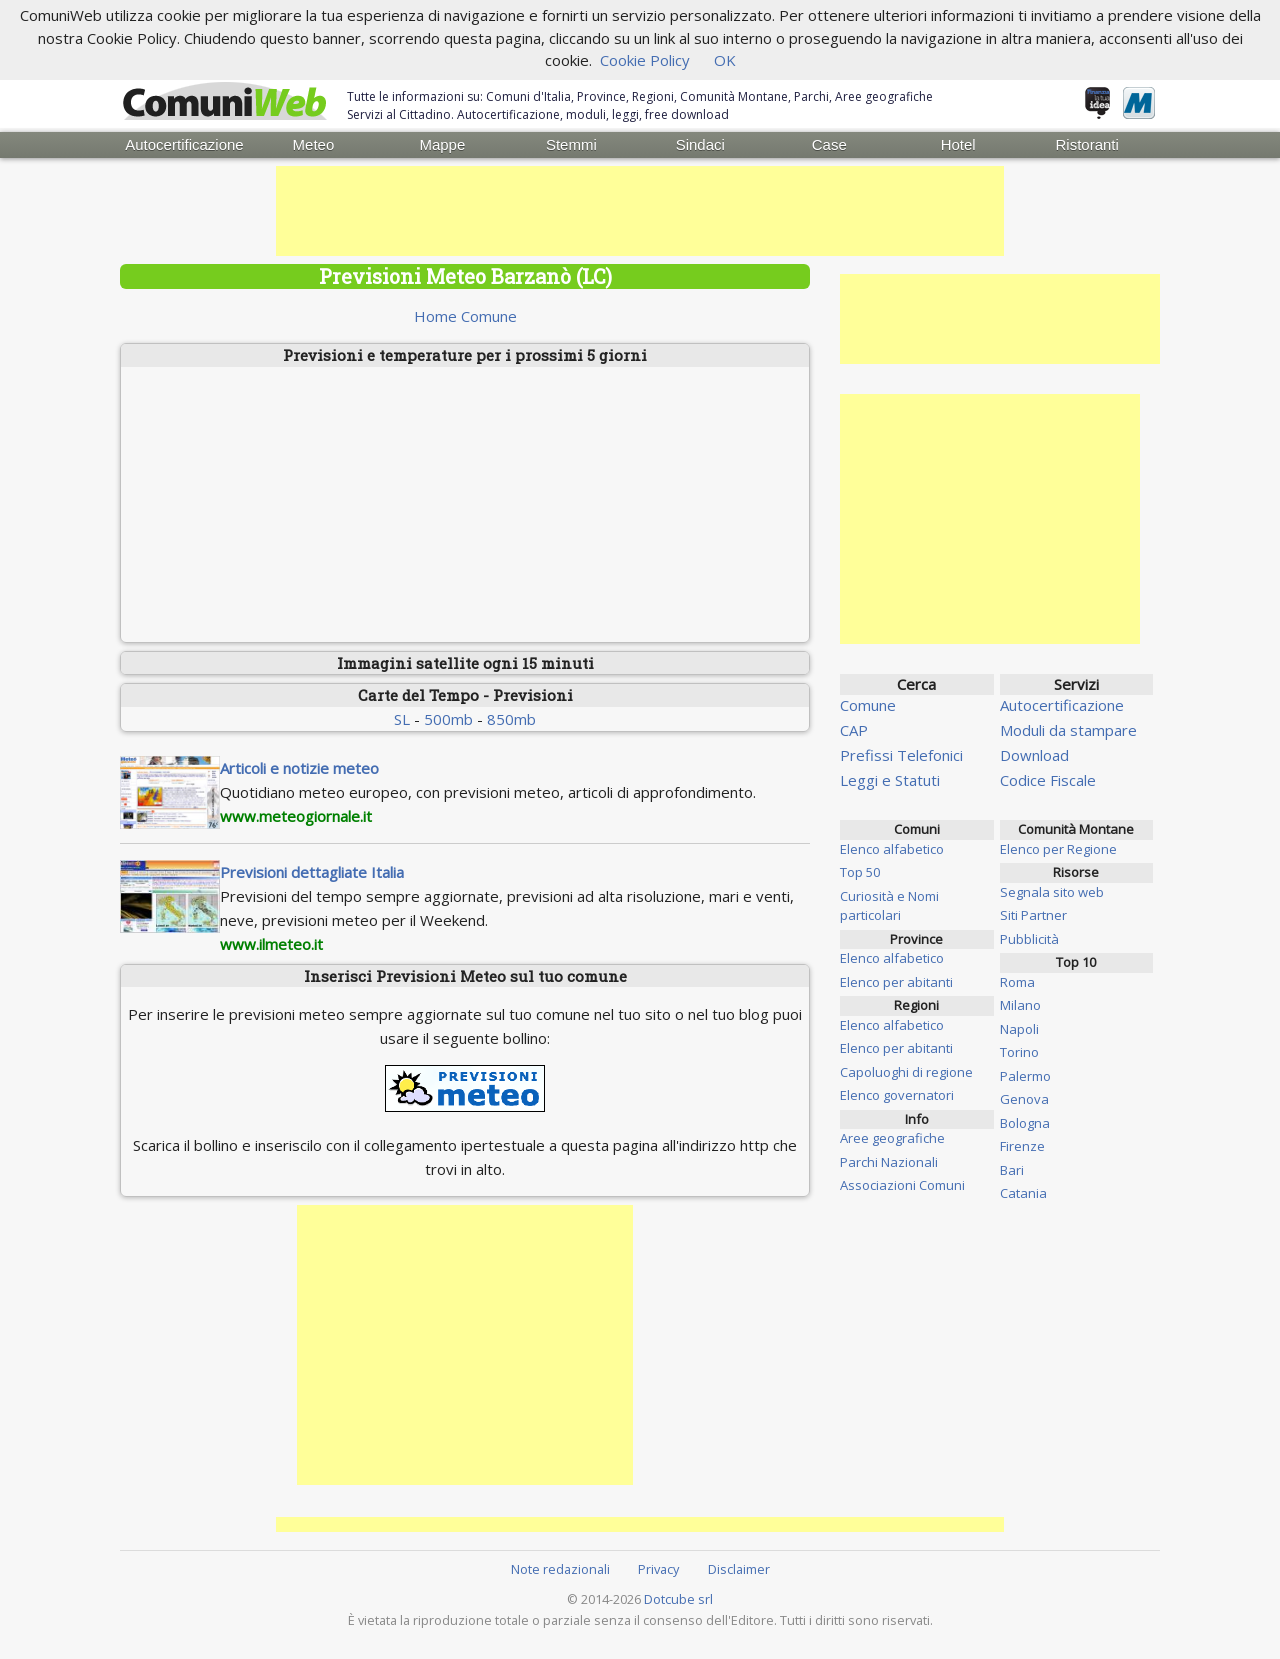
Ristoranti (1086, 144)
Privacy (658, 1568)
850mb (511, 718)
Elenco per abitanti (896, 981)
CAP (854, 730)
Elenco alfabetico (892, 848)
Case (829, 144)
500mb (448, 718)
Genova (1024, 1099)
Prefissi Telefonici (901, 755)
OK (725, 60)
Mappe (442, 144)
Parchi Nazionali (889, 1161)
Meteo (314, 144)
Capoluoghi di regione (906, 1071)
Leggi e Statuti (890, 780)
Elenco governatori (897, 1095)
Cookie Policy (645, 60)
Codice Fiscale (1048, 780)
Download (1034, 755)
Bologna (1025, 1122)
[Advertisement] (640, 211)
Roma (1017, 981)
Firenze (1022, 1146)
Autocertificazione (184, 144)
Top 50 (860, 872)
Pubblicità (1029, 938)
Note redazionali (560, 1568)
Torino (1019, 1052)
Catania (1023, 1193)
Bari (1012, 1169)
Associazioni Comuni (902, 1185)
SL (402, 718)
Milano (1020, 1005)
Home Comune (465, 316)
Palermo (1025, 1075)
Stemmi (571, 144)
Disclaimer (739, 1568)
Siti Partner (1033, 915)
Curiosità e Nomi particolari (889, 905)
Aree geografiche (892, 1138)
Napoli (1019, 1028)
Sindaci (700, 144)
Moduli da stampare (1068, 730)
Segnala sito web (1052, 891)
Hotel (958, 144)
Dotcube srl (678, 1599)
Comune (868, 705)
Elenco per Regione (1058, 848)
